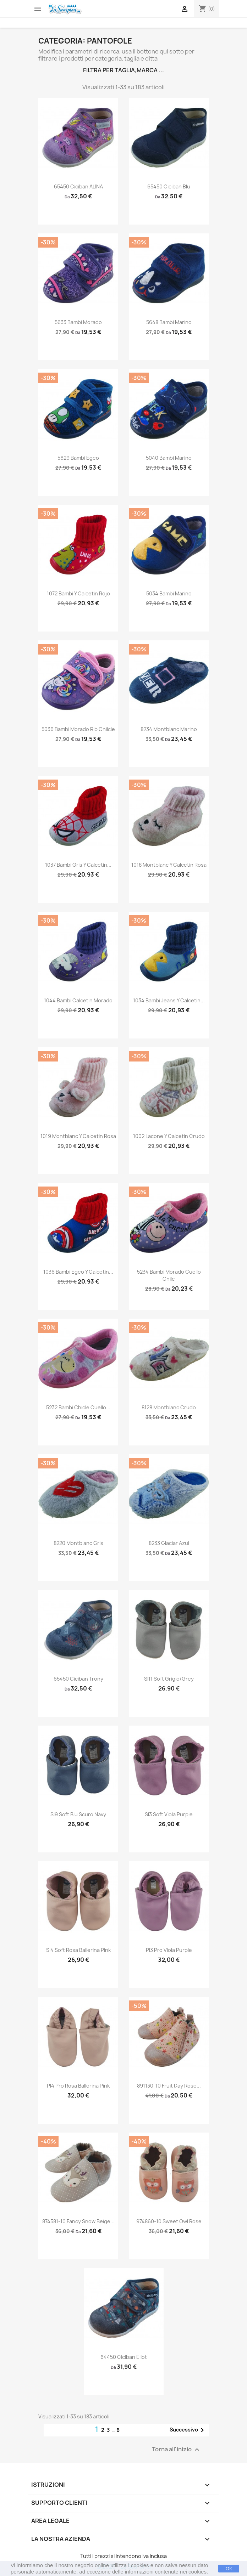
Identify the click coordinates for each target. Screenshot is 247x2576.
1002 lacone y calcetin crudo (169, 1136)
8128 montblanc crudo (169, 1407)
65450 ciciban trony (78, 1678)
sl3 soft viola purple (169, 1814)
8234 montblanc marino (169, 729)
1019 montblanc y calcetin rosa (78, 1136)
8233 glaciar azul (169, 1543)
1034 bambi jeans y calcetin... (169, 1000)
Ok (229, 2568)
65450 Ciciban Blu (168, 186)
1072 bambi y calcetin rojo (78, 593)
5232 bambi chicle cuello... (78, 1407)
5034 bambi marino (169, 593)
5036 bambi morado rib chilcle (78, 729)
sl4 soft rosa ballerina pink (78, 1950)
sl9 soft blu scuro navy (78, 1814)
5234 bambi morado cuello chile (169, 1275)
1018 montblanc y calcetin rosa (169, 864)
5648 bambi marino (169, 322)
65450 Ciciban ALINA (78, 186)
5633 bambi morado (78, 322)
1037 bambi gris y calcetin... (78, 864)
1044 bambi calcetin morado (78, 1000)
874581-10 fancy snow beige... (78, 2221)
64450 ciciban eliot (123, 2357)
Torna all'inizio (176, 2449)
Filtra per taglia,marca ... (123, 70)
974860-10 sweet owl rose (169, 2221)
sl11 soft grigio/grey (169, 1678)
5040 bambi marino (169, 457)
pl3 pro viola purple (169, 1950)
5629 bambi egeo (78, 457)
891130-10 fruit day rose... (169, 2085)
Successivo (188, 2430)
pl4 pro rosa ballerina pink (78, 2085)
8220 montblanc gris (78, 1543)
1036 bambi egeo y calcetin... (78, 1271)
